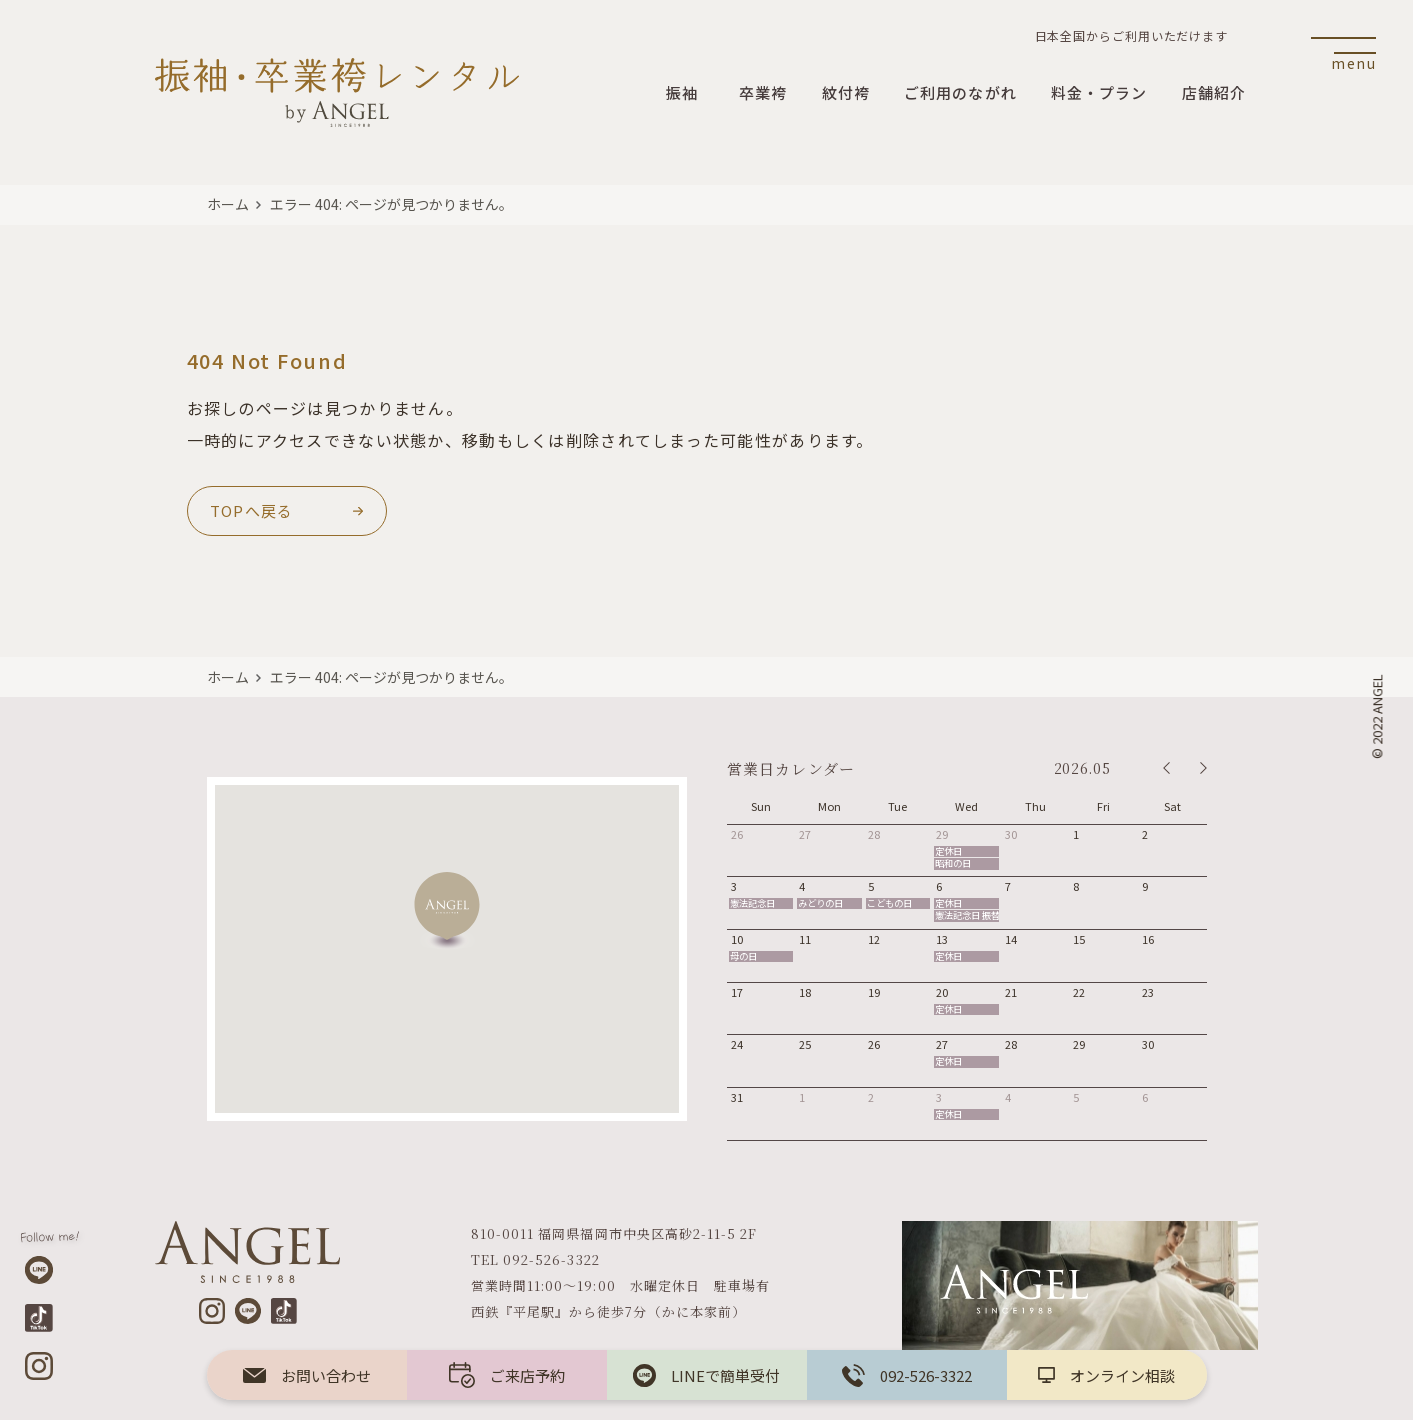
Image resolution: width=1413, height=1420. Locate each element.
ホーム (228, 204)
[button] (447, 910)
